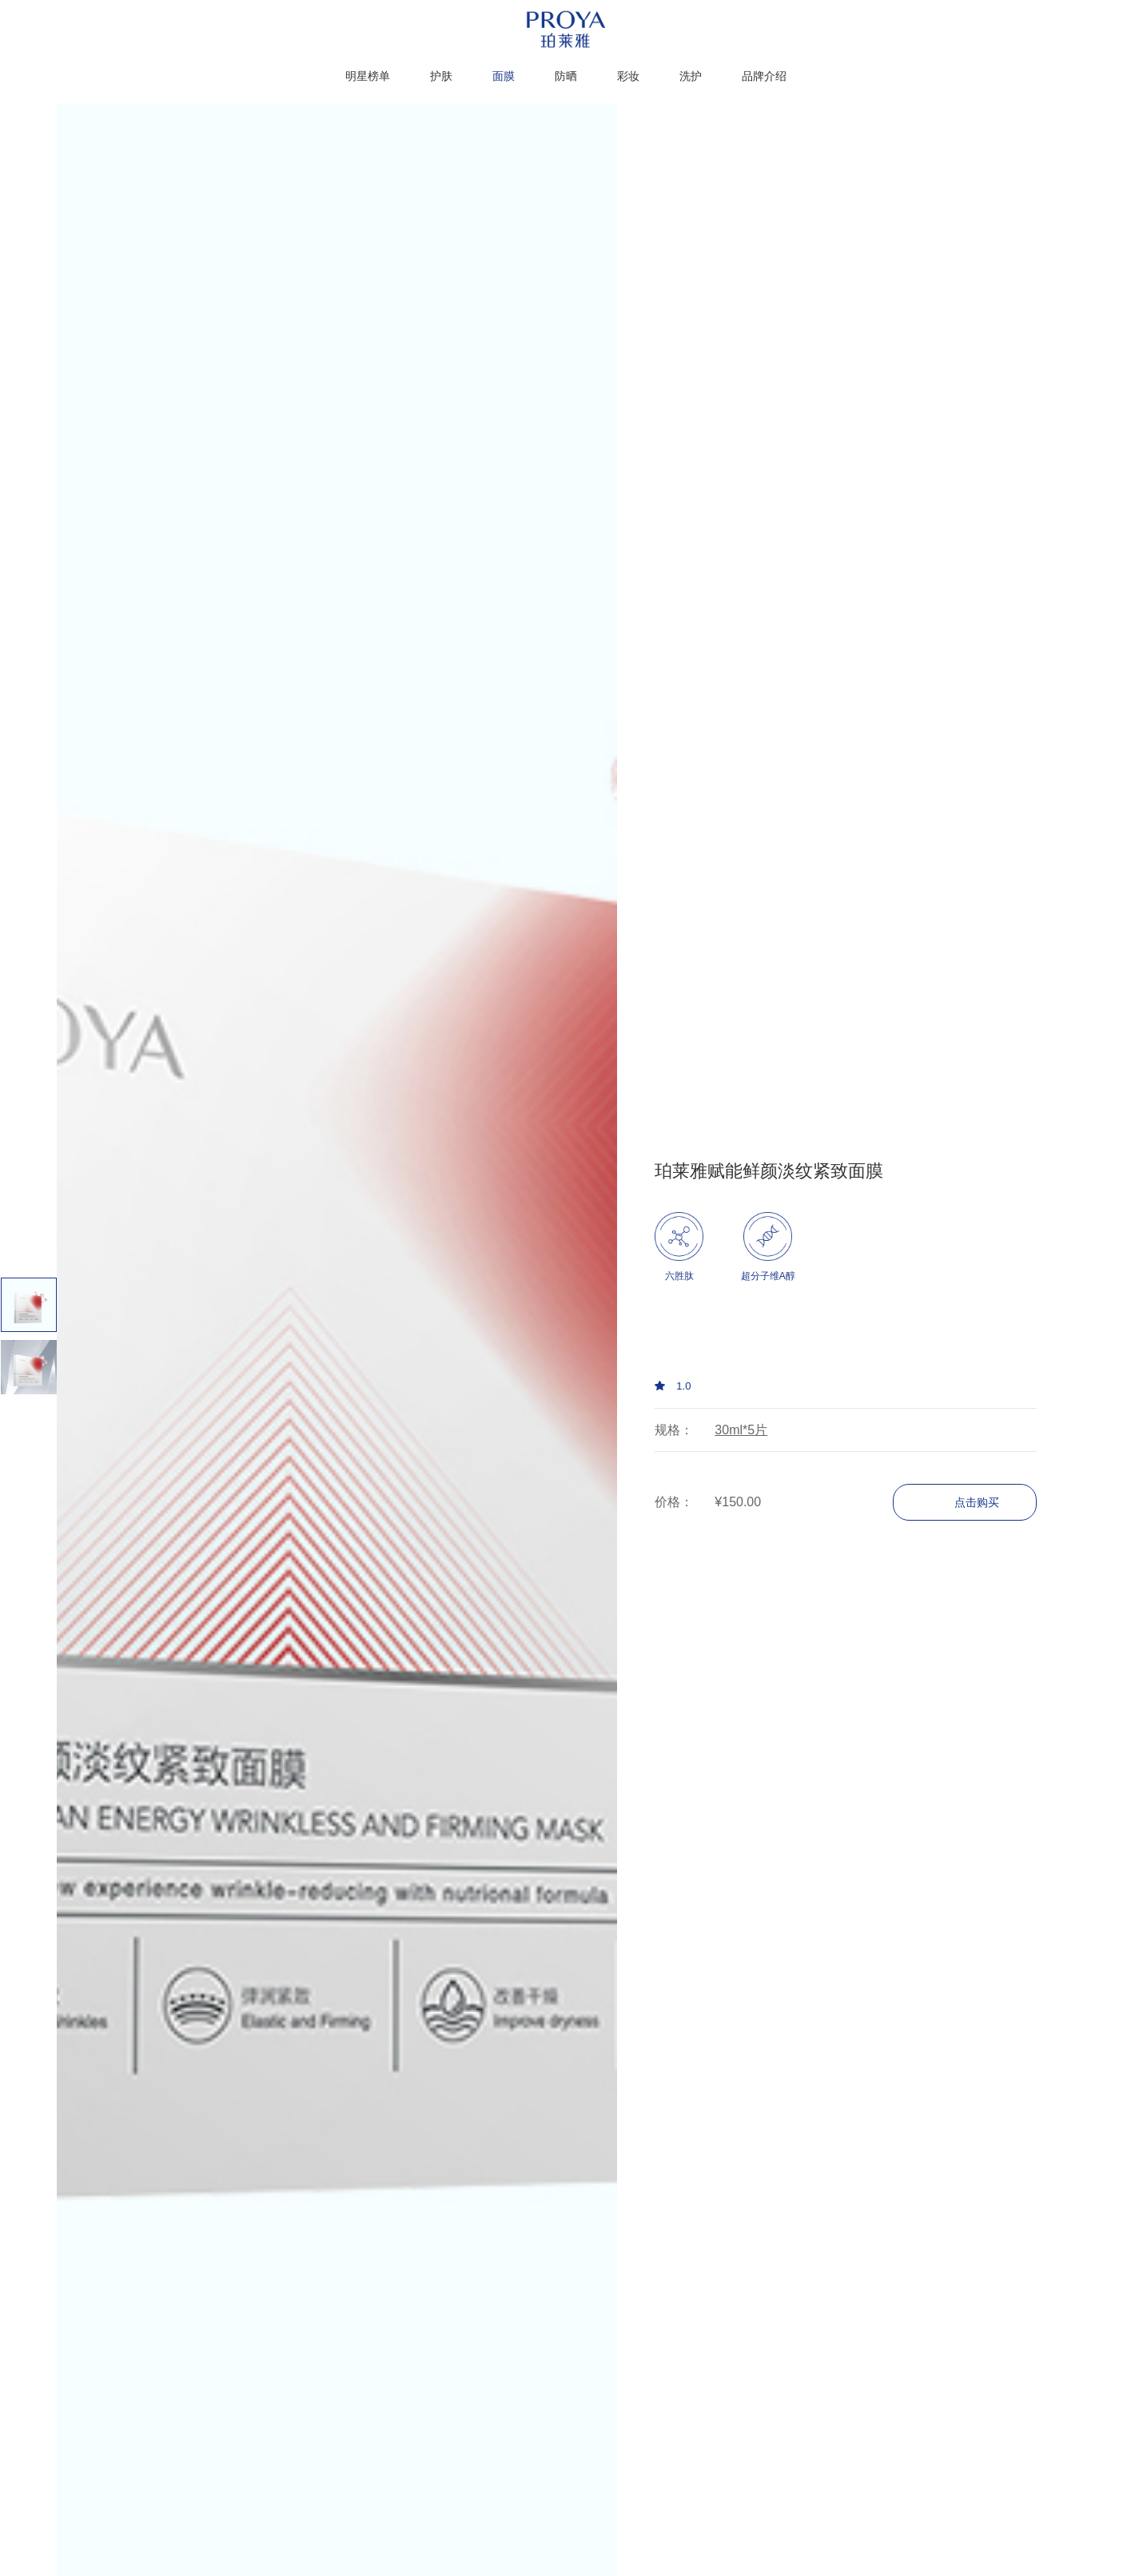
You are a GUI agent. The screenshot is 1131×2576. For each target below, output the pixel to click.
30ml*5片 (741, 1430)
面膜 (503, 76)
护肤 (441, 76)
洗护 (690, 76)
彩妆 (628, 76)
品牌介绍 (764, 76)
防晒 (566, 76)
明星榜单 (367, 76)
